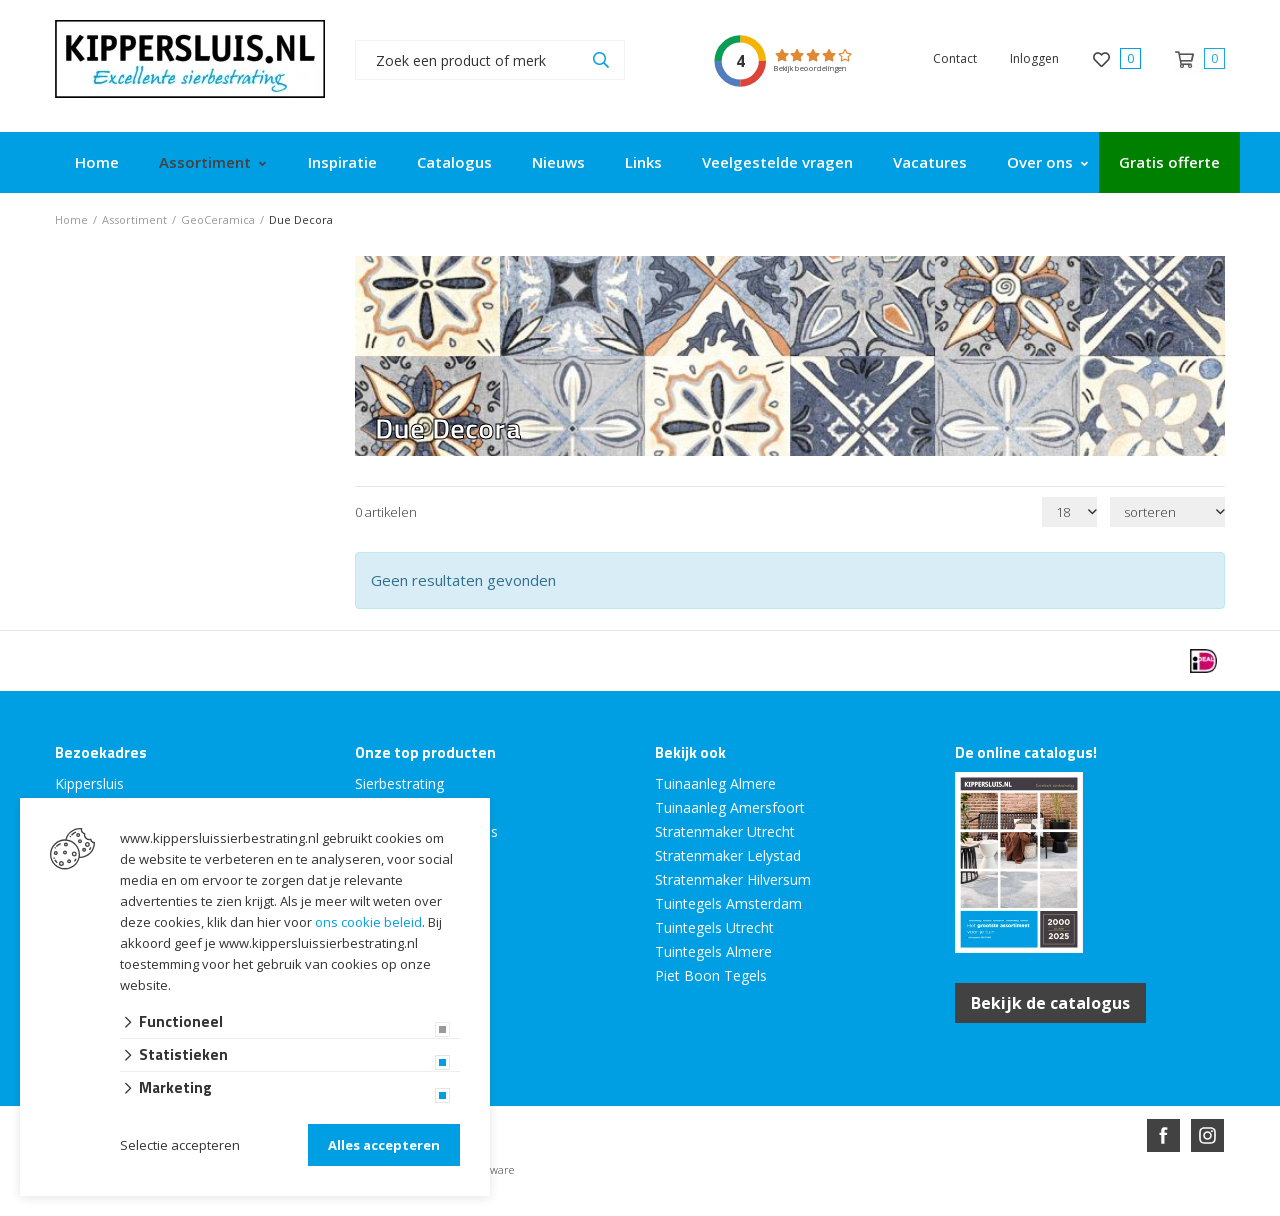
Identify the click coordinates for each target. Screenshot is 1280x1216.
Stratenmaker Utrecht (725, 831)
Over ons (1040, 162)
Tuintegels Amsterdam (728, 903)
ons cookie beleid (368, 922)
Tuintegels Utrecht (714, 927)
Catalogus (454, 162)
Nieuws (558, 162)
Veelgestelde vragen (777, 162)
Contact (955, 58)
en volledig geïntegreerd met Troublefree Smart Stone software (718, 1207)
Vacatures (930, 162)
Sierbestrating (399, 783)
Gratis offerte (1169, 162)
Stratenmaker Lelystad (728, 855)
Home (97, 162)
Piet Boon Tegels (711, 975)
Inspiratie (342, 162)
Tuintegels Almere (713, 951)
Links (643, 162)
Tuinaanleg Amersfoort (730, 807)
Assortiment (205, 162)
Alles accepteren (384, 1145)
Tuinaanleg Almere (715, 783)
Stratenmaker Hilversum (733, 879)
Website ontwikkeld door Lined (487, 1207)
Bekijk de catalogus (1050, 1003)
